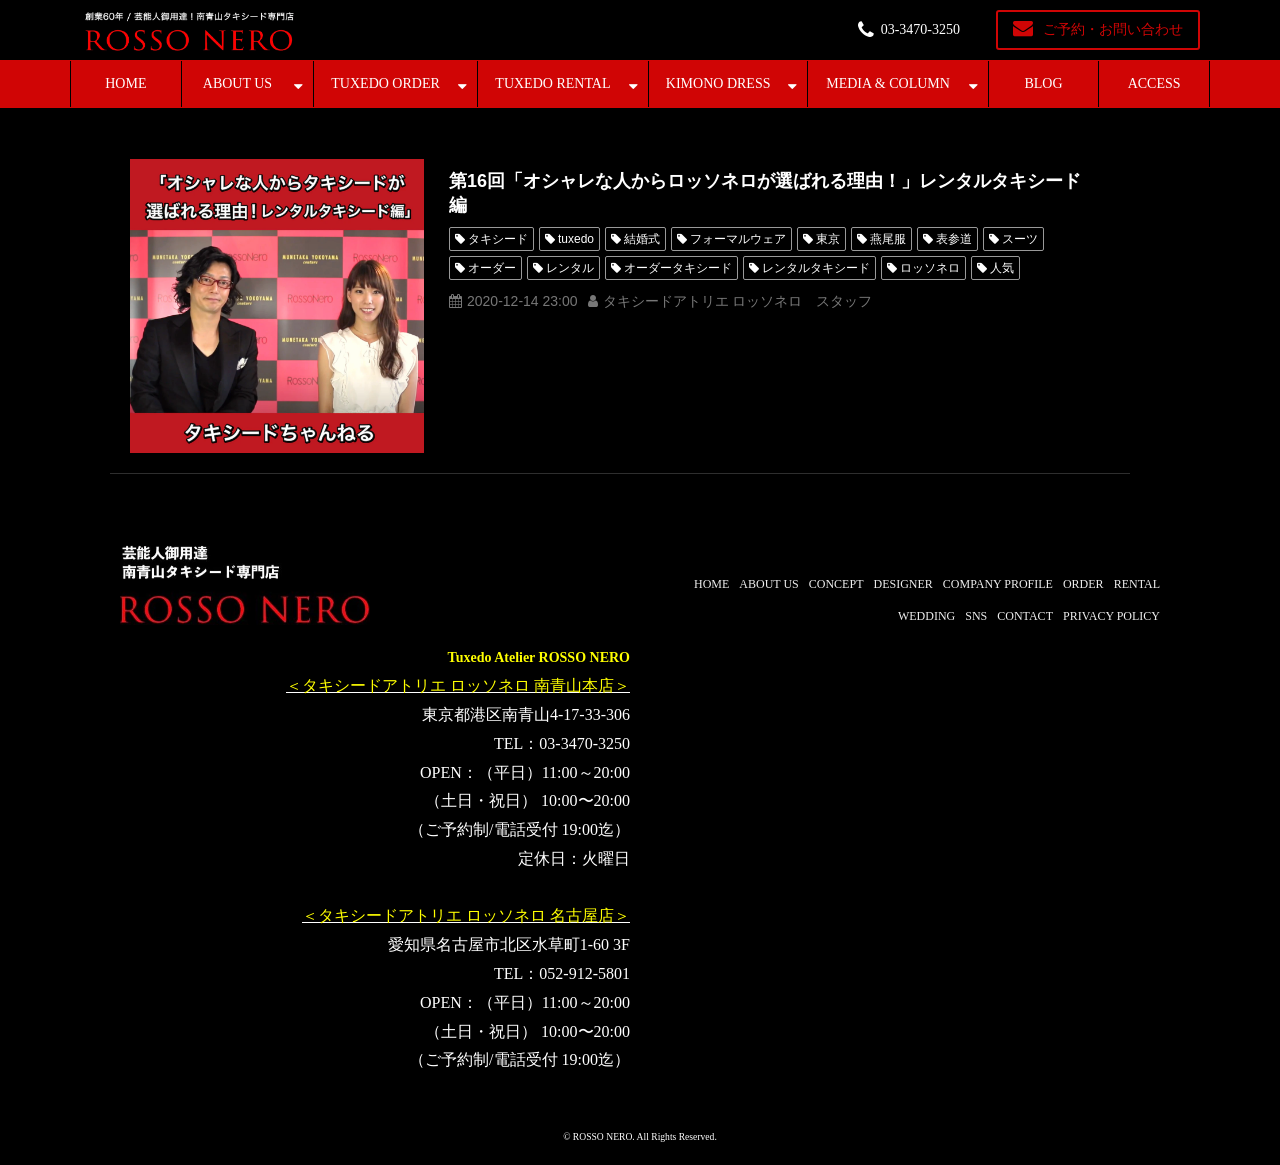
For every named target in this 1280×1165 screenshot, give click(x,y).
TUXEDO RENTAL (552, 83)
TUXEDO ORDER (385, 83)
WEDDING (926, 616)
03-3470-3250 (920, 29)
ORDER (1083, 584)
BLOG (1043, 83)
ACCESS (1154, 83)
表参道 (954, 239)
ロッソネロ (930, 268)
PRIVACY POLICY (1111, 616)
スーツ (1020, 239)
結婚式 (642, 239)
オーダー (492, 268)
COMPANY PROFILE (998, 584)
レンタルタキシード (816, 268)
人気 (1002, 268)
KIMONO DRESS (718, 83)
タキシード (498, 239)
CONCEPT (836, 584)
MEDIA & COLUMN (888, 83)
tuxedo (576, 239)
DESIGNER (902, 584)
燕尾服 (888, 239)
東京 (828, 239)
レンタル (570, 268)
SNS (976, 616)
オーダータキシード (678, 268)
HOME (125, 83)
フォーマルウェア (738, 239)
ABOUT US (237, 83)
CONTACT (1025, 616)
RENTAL (1137, 584)
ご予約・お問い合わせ (1113, 29)
